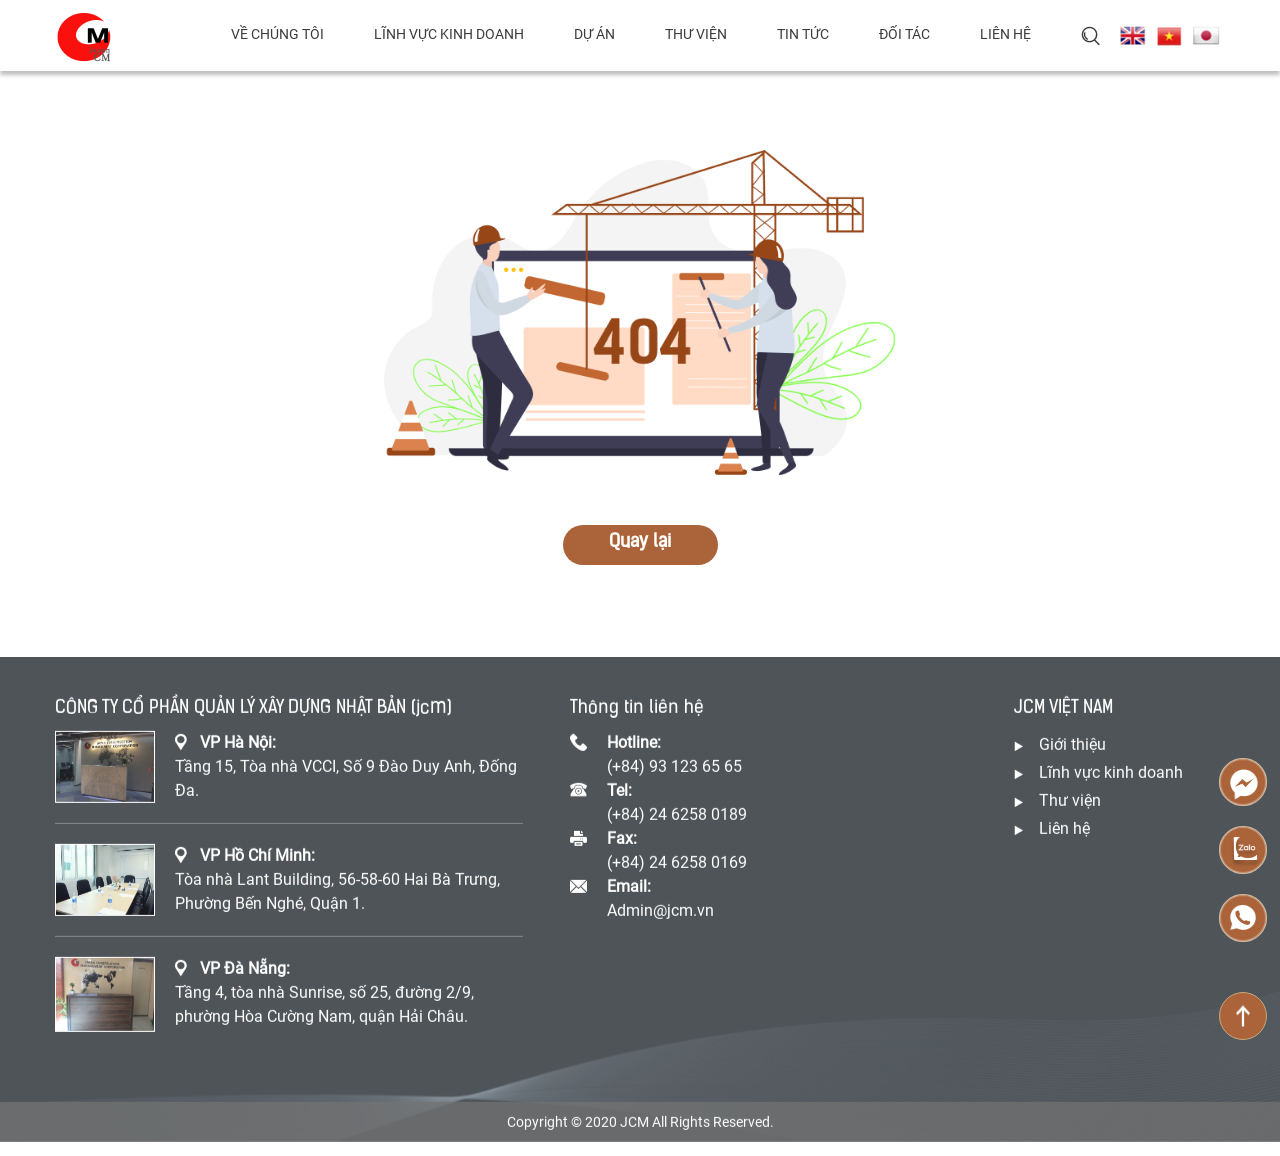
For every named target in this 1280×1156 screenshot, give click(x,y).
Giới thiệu (1072, 746)
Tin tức (803, 34)
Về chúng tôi (277, 34)
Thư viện (696, 34)
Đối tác (904, 34)
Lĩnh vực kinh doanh (449, 34)
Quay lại (640, 542)
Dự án (594, 34)
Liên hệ (1005, 34)
